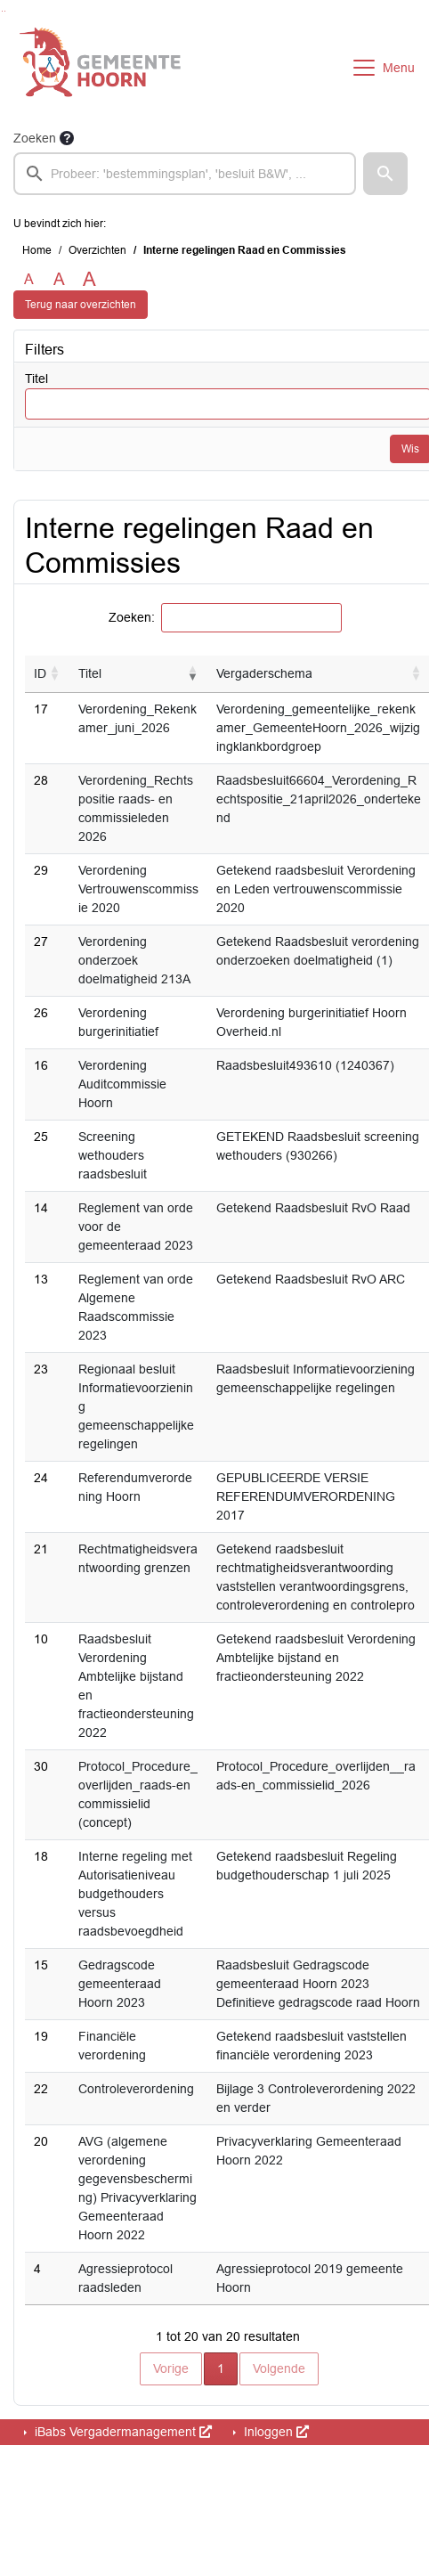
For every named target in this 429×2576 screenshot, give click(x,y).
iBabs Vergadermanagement (121, 2432)
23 (41, 1369)
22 (41, 2089)
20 (41, 2141)
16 (41, 1065)
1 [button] (227, 2367)
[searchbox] (184, 173)
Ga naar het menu (4, 11)
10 (41, 1639)
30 (41, 1766)
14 (41, 1208)
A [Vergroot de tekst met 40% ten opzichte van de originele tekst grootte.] (89, 279)
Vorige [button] (171, 2368)
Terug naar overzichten (80, 304)
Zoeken (34, 138)
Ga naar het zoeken (2, 11)
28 (41, 780)
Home (37, 250)
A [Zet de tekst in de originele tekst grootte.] (29, 279)
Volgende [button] (279, 2368)
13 (41, 1279)
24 (41, 1478)
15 (41, 1965)
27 (41, 941)
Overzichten (97, 250)
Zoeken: (132, 617)
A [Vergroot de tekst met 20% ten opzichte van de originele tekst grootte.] (59, 279)
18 (41, 1856)
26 (41, 1013)
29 (41, 870)
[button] (385, 173)
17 (41, 709)
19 (41, 2036)
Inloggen (274, 2432)
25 (41, 1136)
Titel (36, 378)
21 (41, 1549)
